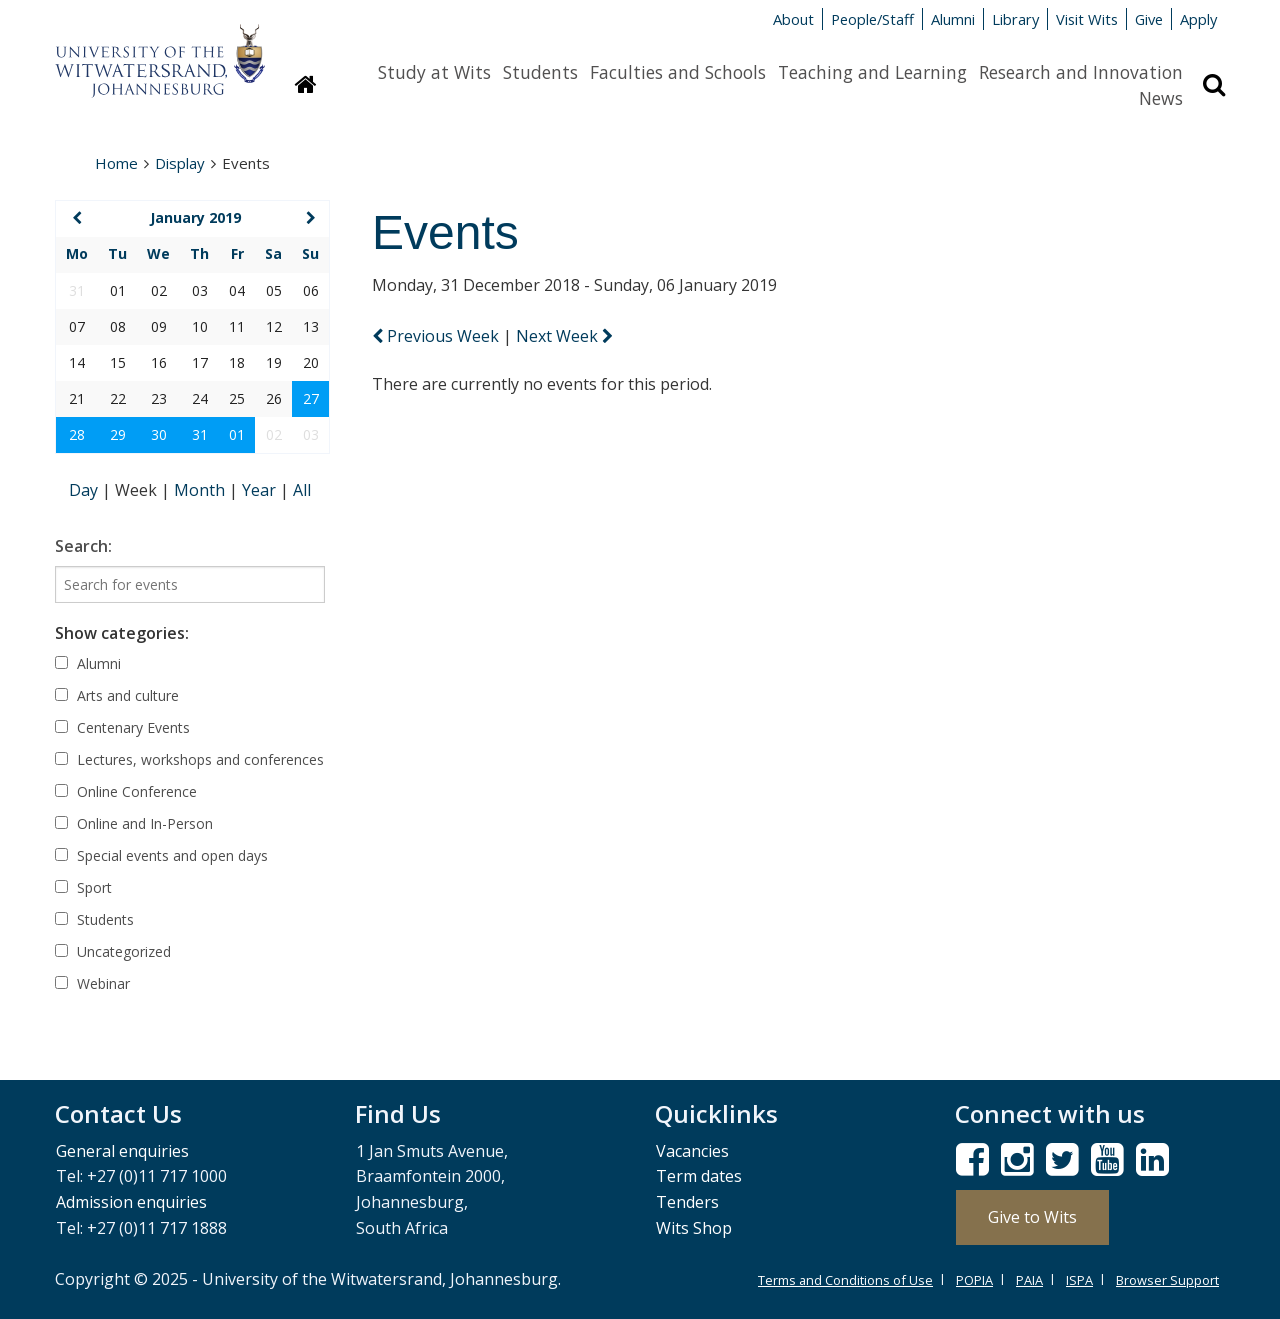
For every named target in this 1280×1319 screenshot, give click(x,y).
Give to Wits (1032, 1217)
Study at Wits (434, 72)
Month (201, 490)
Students (540, 72)
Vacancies (692, 1151)
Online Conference (126, 791)
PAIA (1029, 1280)
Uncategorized (113, 951)
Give (1149, 19)
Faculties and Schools (678, 72)
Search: (83, 546)
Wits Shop (694, 1228)
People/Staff (872, 19)
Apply (1198, 19)
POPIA (974, 1280)
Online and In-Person (134, 823)
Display (180, 163)
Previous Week (437, 336)
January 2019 (195, 217)
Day (85, 490)
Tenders (687, 1202)
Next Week (564, 336)
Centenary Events (122, 727)
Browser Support (1167, 1280)
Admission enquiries (131, 1202)
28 (77, 434)
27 (311, 398)
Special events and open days (161, 855)
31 (200, 434)
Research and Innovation (1081, 72)
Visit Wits (1087, 19)
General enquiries (122, 1151)
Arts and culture (117, 695)
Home (116, 163)
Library (1015, 19)
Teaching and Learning (872, 72)
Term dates (699, 1176)
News (1161, 98)
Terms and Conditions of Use (845, 1280)
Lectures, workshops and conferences (189, 759)
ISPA (1079, 1280)
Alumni (953, 19)
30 (159, 434)
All (302, 490)
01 (237, 434)
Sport (83, 887)
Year (261, 490)
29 (118, 434)
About (793, 19)
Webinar (92, 983)
